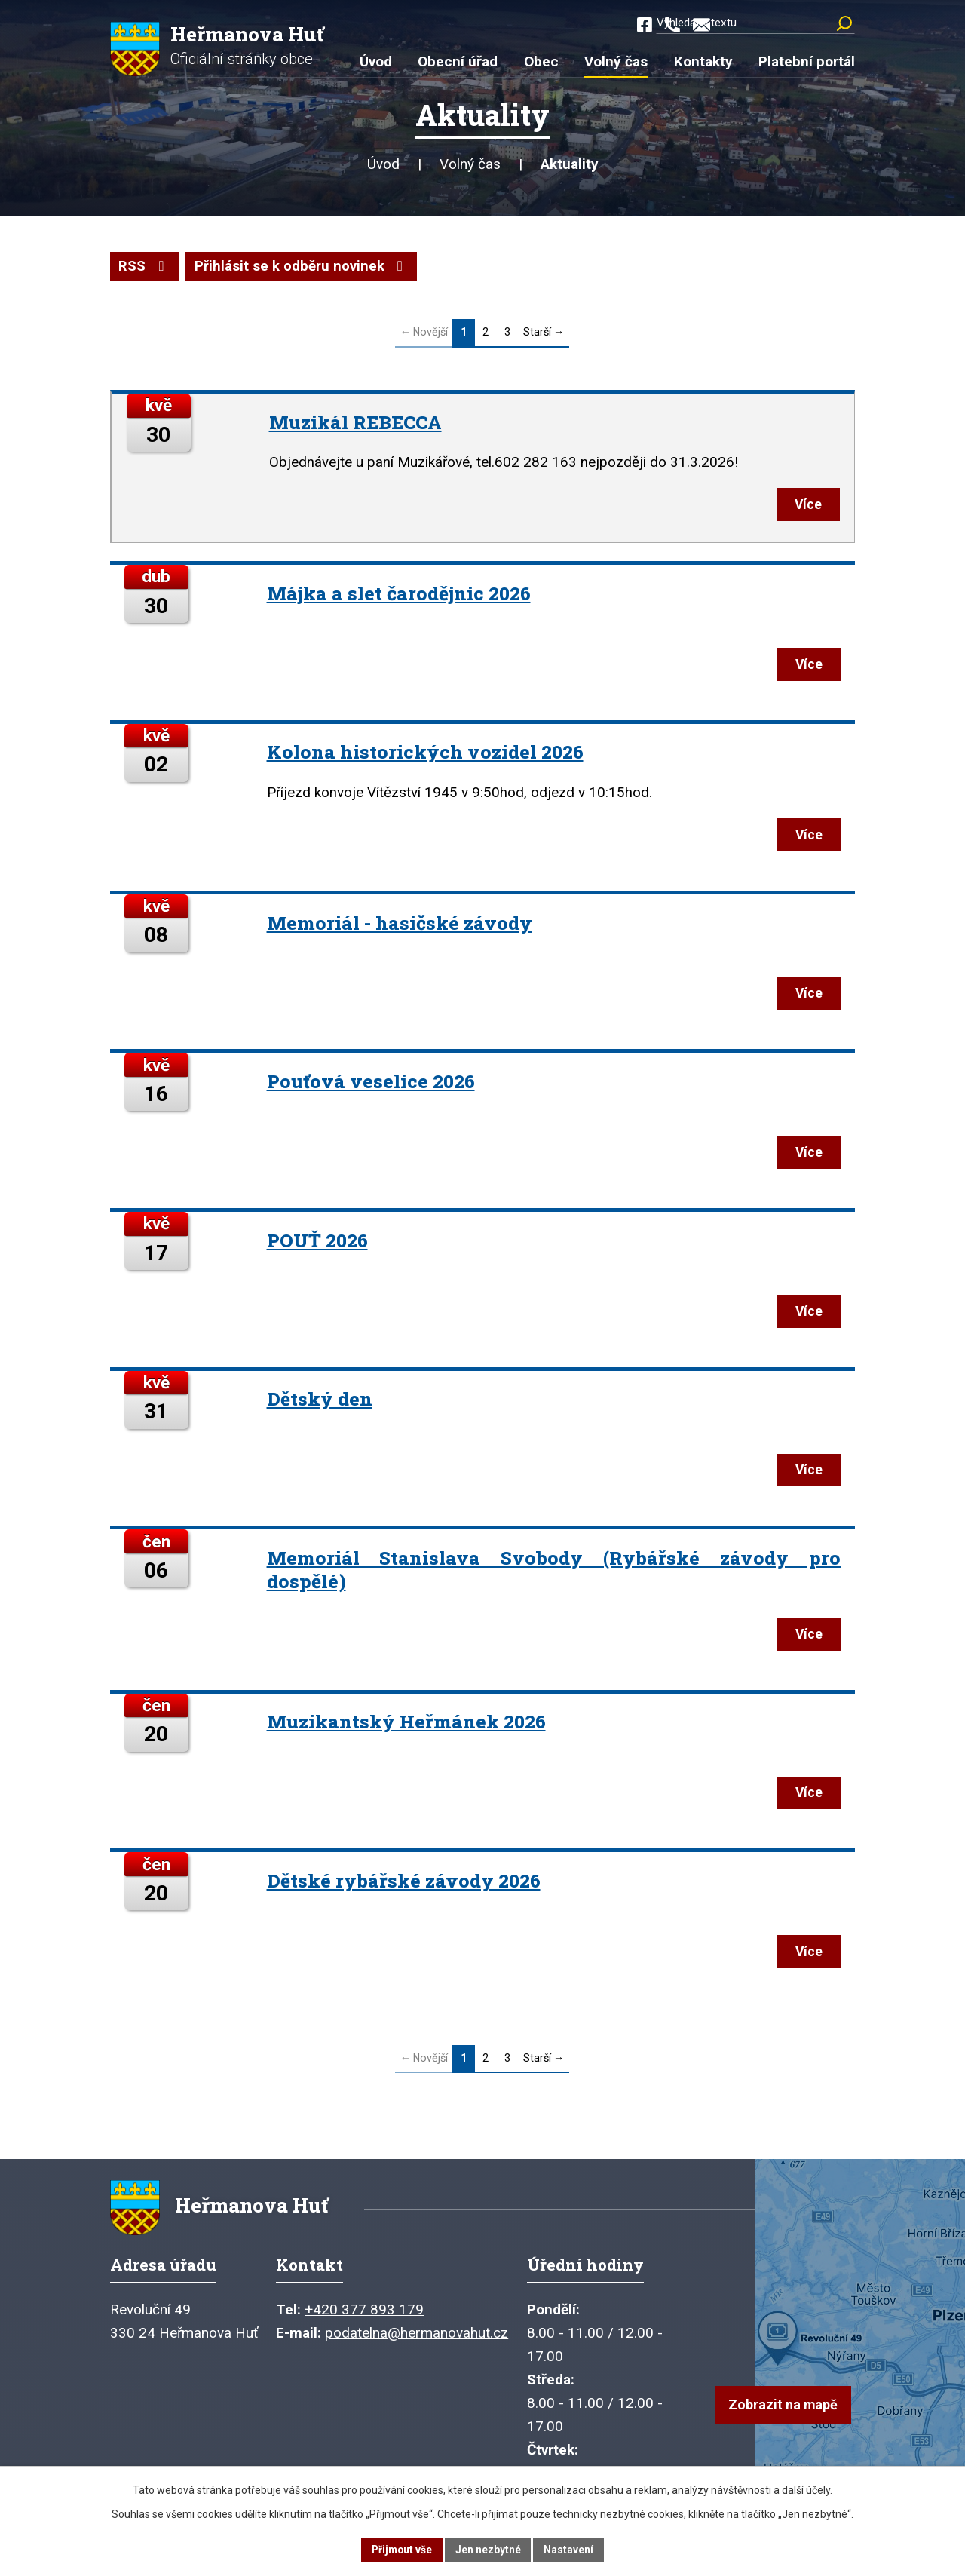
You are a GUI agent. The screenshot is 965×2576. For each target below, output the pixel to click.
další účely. (807, 2489)
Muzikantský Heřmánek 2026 (407, 1734)
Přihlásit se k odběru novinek (302, 267)
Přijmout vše (401, 2549)
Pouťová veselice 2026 (372, 1088)
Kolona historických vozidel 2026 (426, 756)
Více (805, 506)
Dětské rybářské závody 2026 (404, 1894)
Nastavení (570, 2549)
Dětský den (320, 1409)
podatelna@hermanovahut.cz (416, 2352)
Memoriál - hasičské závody (400, 927)
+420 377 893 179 (364, 2329)
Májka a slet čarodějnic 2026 (400, 596)
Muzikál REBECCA (356, 423)
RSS (144, 267)
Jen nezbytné (489, 2549)
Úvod (383, 165)
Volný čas (470, 165)
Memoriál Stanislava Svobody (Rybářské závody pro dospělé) (554, 1581)
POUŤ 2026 (318, 1249)
